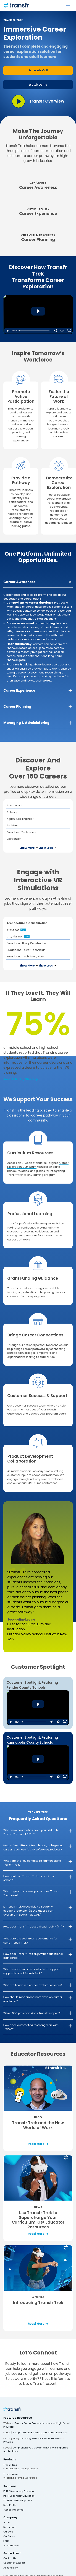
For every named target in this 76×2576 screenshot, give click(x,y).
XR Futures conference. (42, 1483)
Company (10, 2517)
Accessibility (10, 2568)
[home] (16, 5)
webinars (57, 1479)
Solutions (9, 2486)
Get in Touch (12, 2553)
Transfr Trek (10, 2465)
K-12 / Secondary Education (19, 2491)
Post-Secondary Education (19, 2496)
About (6, 2522)
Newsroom (9, 2527)
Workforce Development (17, 2500)
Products (9, 2459)
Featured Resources (17, 2418)
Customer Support (14, 2563)
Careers (8, 2532)
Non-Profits (9, 2505)
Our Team (9, 2536)
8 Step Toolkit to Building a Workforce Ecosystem (40, 2432)
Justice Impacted (13, 2510)
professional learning (33, 1223)
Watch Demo (38, 85)
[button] (68, 5)
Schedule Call (38, 70)
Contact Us (9, 2558)
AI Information (11, 2545)
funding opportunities (21, 1292)
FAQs (6, 2541)
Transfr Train (10, 2474)
